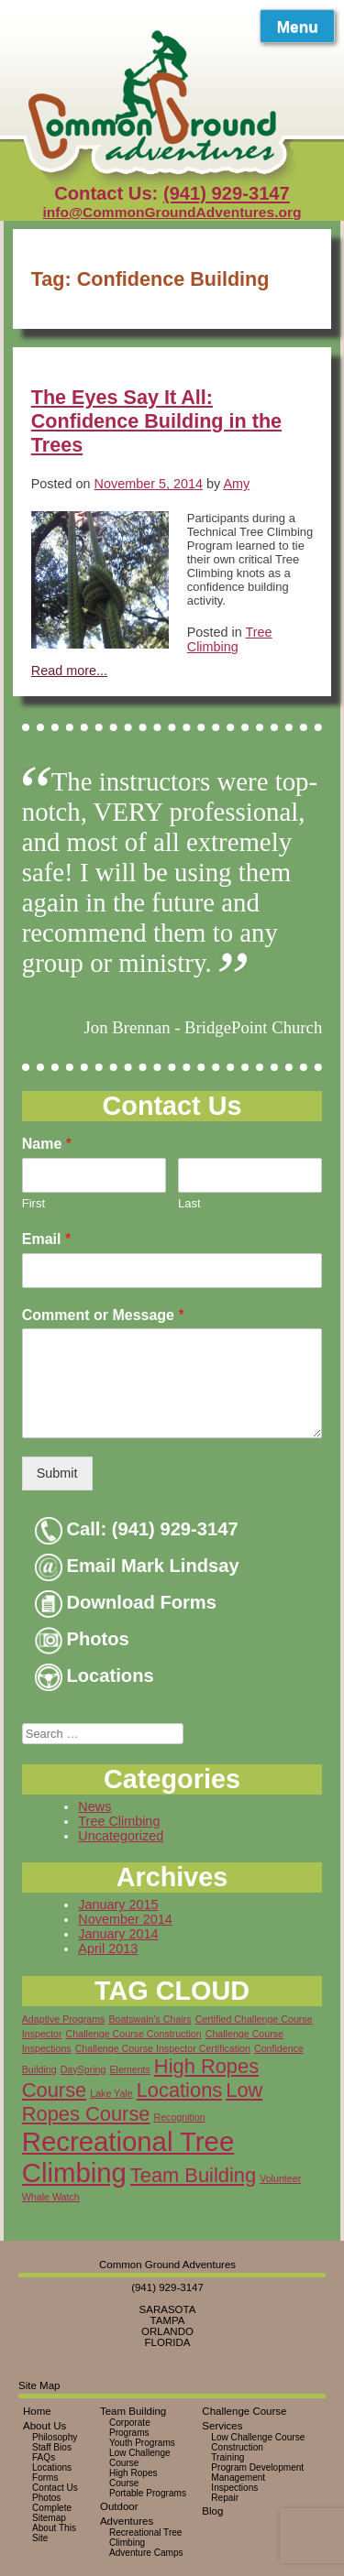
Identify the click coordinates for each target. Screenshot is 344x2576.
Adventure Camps (146, 2553)
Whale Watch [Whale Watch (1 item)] (51, 2196)
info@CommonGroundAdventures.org (171, 212)
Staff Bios (52, 2447)
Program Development (257, 2467)
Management (238, 2477)
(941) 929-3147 (226, 193)
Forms (45, 2477)
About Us (44, 2425)
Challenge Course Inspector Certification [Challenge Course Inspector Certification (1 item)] (162, 2048)
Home (37, 2411)
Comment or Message (103, 1315)
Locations (94, 1675)
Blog (212, 2510)
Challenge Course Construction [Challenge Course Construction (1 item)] (134, 2033)
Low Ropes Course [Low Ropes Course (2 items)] (142, 2102)
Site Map (39, 2385)
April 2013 (108, 1948)
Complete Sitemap (52, 2513)
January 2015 (118, 1904)
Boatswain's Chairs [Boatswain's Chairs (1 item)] (149, 2019)
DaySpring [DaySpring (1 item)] (83, 2069)
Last (189, 1203)
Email (46, 1239)
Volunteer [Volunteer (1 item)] (280, 2178)
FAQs (43, 2457)
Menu (297, 26)
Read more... (69, 670)
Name (47, 1144)
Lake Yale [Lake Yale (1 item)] (111, 2093)
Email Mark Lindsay (137, 1565)
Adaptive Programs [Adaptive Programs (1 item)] (63, 2019)
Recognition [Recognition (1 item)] (179, 2117)
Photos (82, 1639)
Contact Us (55, 2488)
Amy (236, 483)
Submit (57, 1473)
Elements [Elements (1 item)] (129, 2069)
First (33, 1203)
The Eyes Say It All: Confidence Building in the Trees (156, 421)
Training (227, 2457)
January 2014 (118, 1934)
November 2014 (125, 1919)
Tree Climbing (229, 639)
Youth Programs (142, 2443)
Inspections (234, 2488)
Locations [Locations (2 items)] (180, 2090)
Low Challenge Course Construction (258, 2442)
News (94, 1806)
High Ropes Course (133, 2478)
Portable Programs (147, 2493)
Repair (225, 2498)
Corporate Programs (129, 2428)
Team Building (133, 2411)
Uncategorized (120, 1835)
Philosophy (54, 2437)
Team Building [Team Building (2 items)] (193, 2175)
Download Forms (126, 1602)
